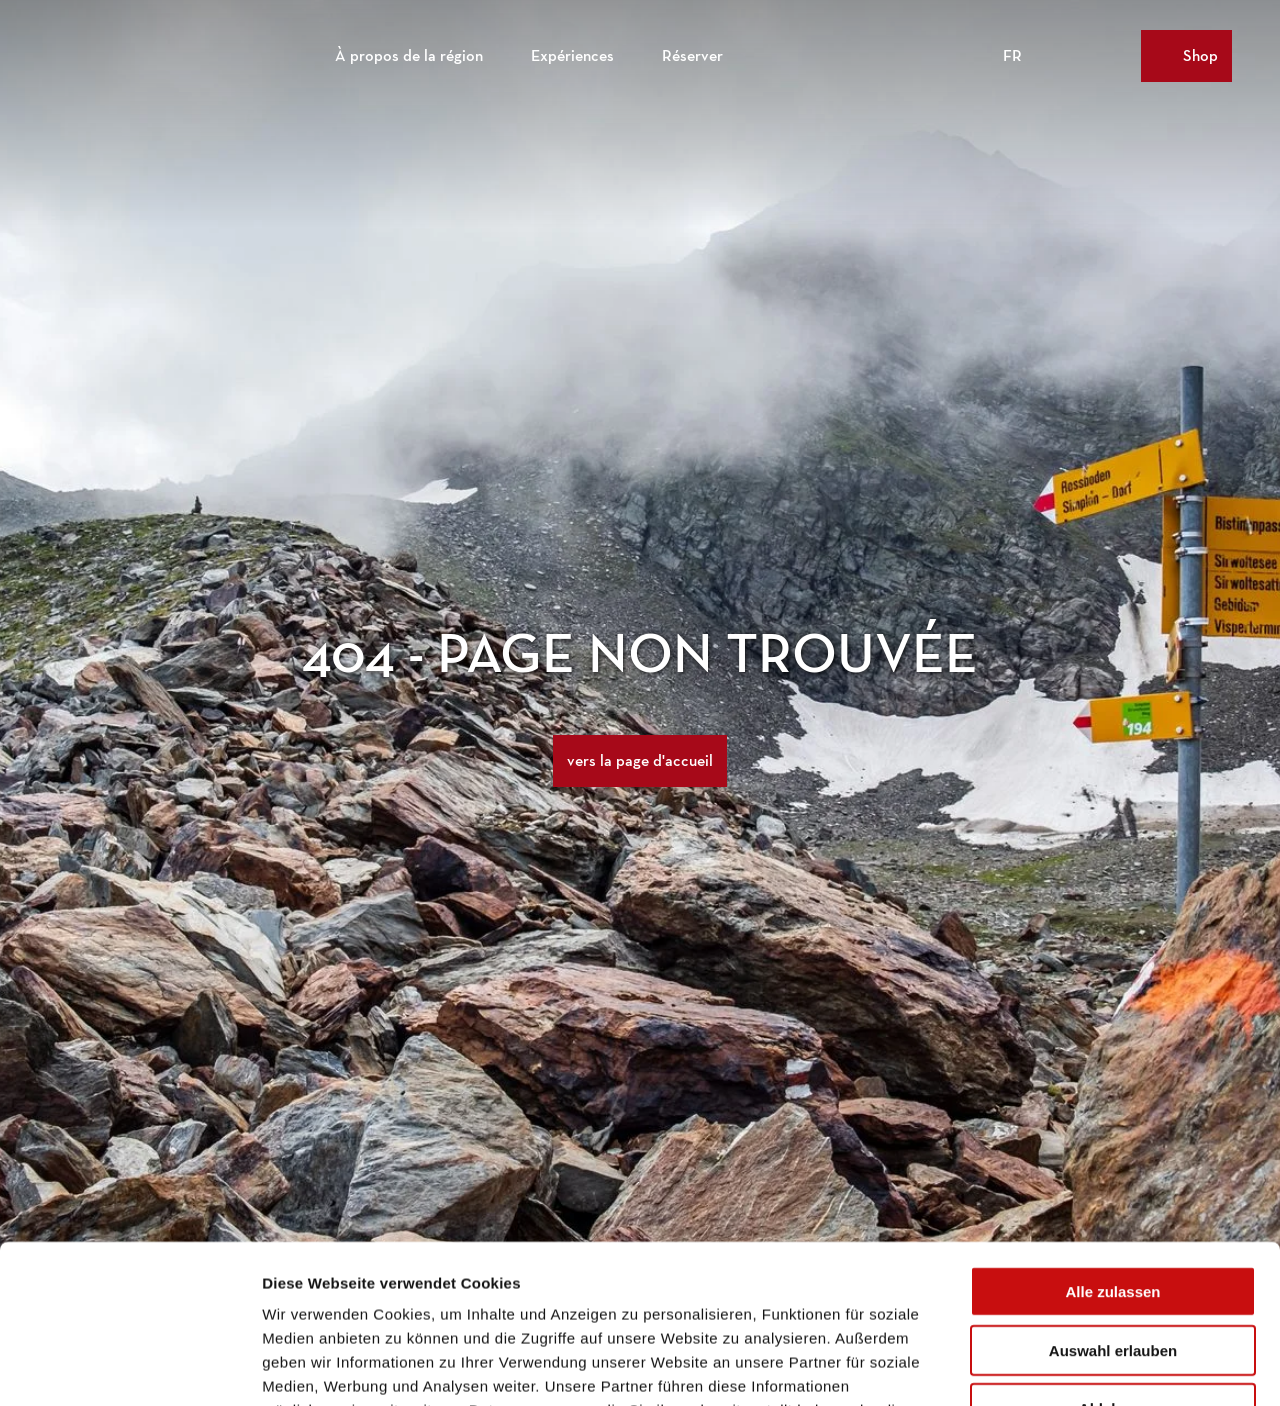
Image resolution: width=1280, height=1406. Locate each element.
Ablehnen (1113, 1259)
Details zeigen (1063, 1366)
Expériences (572, 55)
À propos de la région (409, 55)
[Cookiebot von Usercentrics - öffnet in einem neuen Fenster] (129, 1367)
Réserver (692, 55)
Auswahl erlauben (1113, 1201)
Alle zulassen (1112, 1142)
